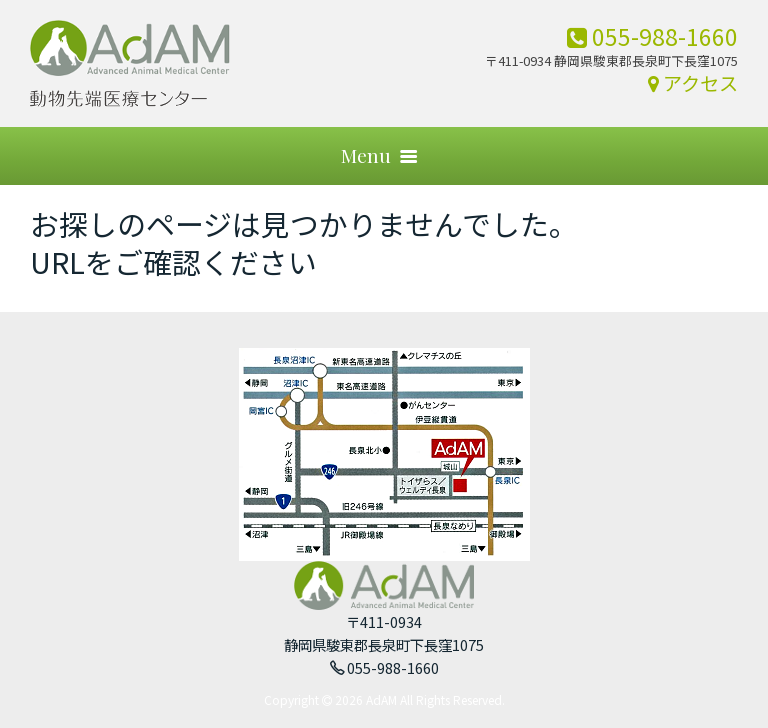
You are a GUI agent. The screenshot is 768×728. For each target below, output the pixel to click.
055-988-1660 (652, 36)
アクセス (693, 83)
